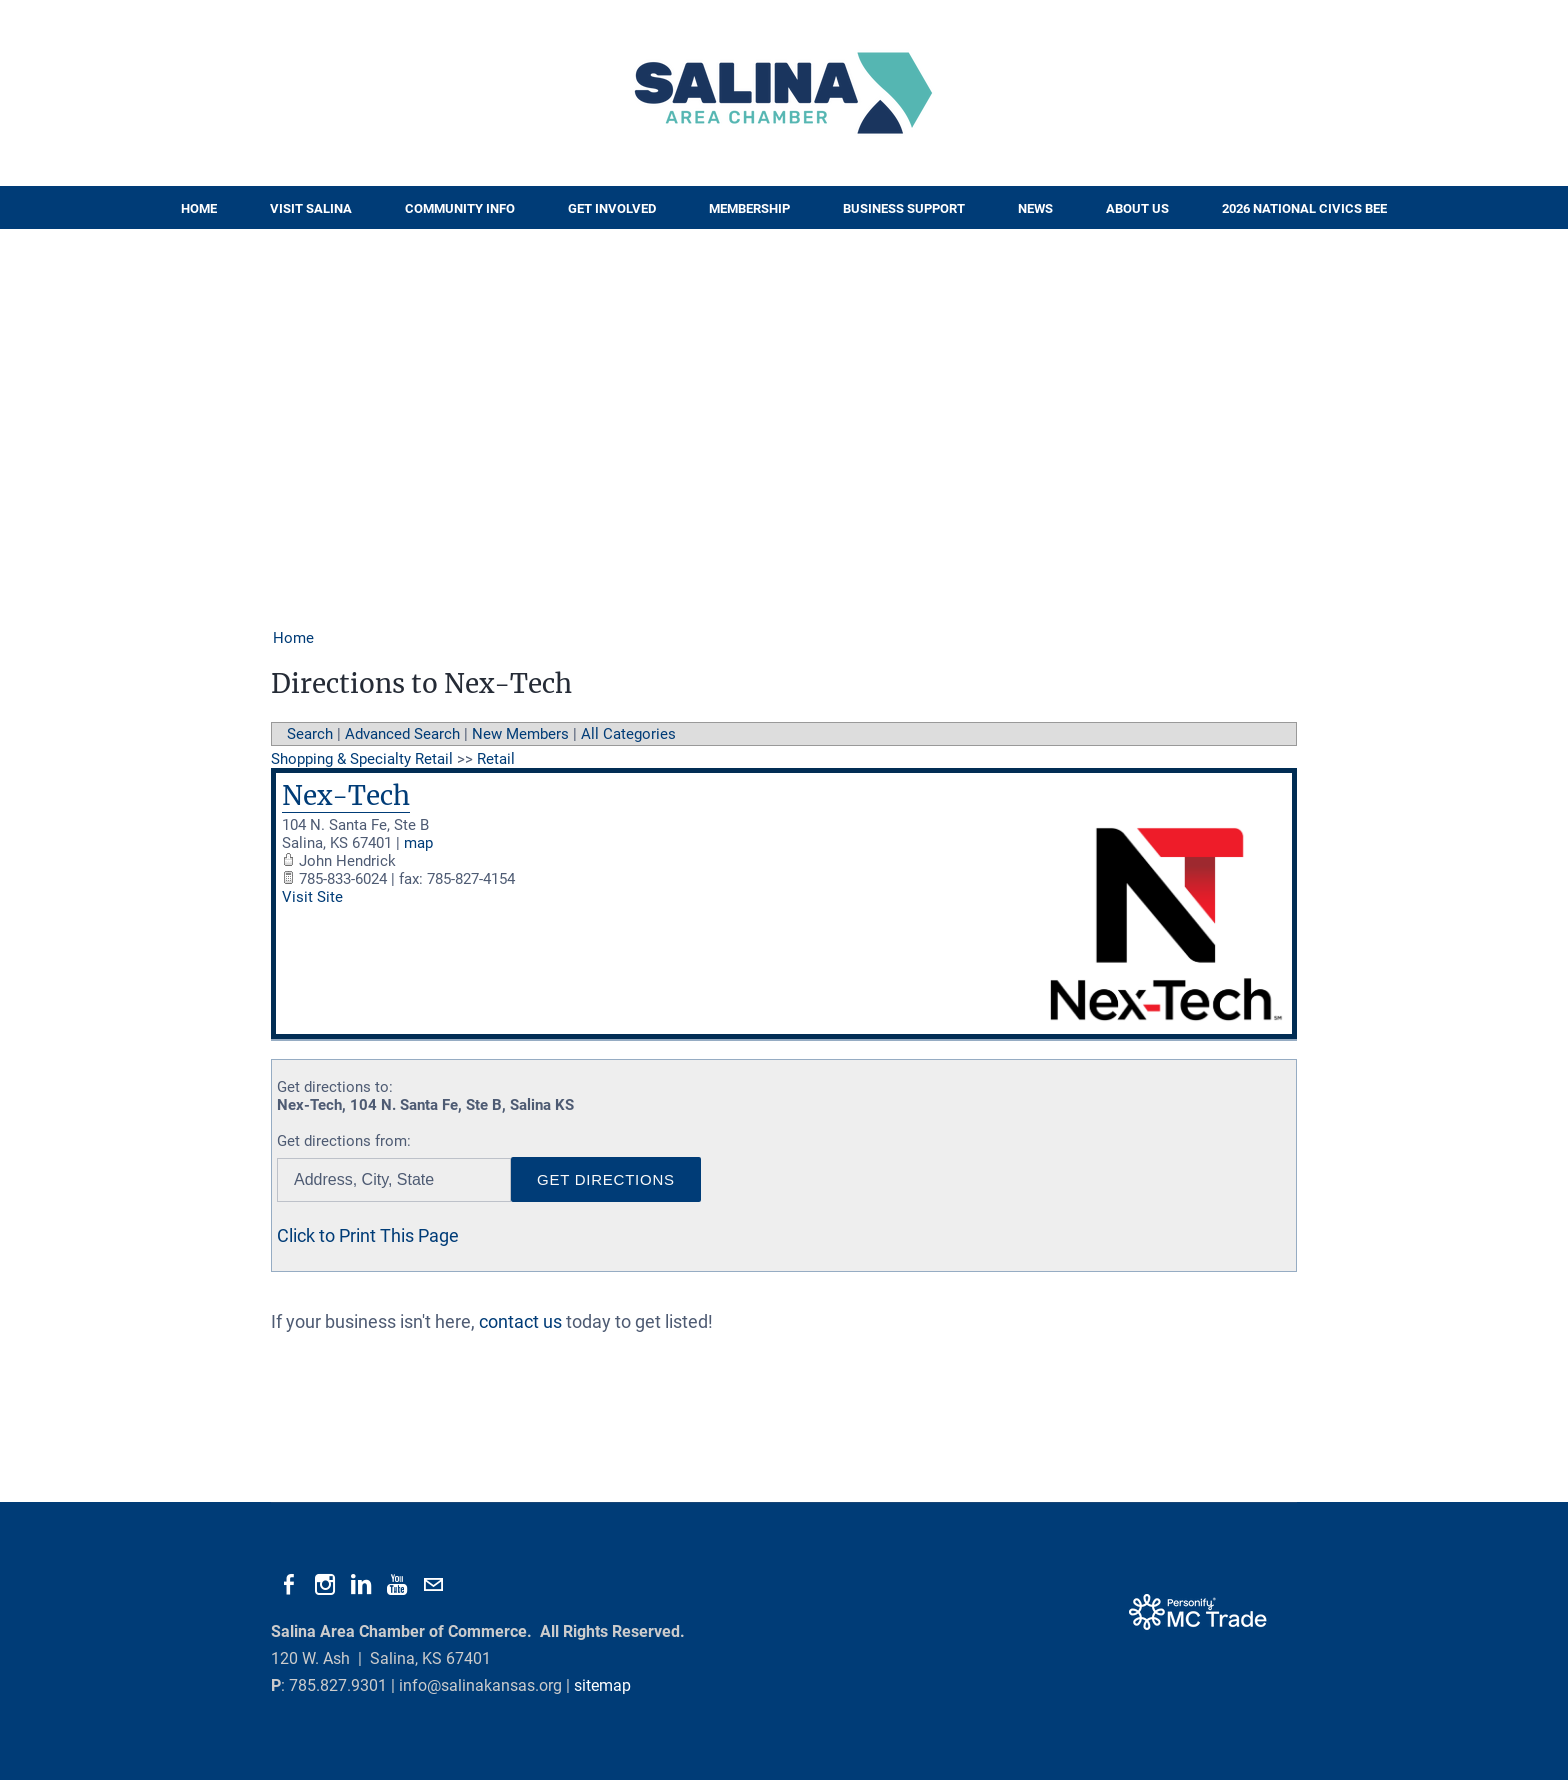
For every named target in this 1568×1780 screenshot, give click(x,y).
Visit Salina (311, 208)
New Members (520, 734)
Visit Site (312, 897)
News (1035, 208)
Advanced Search (402, 734)
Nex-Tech (346, 795)
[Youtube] (397, 1585)
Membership (749, 208)
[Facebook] (289, 1585)
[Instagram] (325, 1585)
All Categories (628, 734)
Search (310, 734)
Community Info (460, 208)
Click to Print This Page (368, 1235)
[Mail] (433, 1585)
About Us (1137, 208)
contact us (520, 1321)
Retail (496, 759)
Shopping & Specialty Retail (362, 759)
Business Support (904, 208)
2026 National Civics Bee (1304, 208)
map (418, 843)
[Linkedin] (361, 1585)
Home (199, 208)
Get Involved (612, 208)
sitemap (602, 1685)
